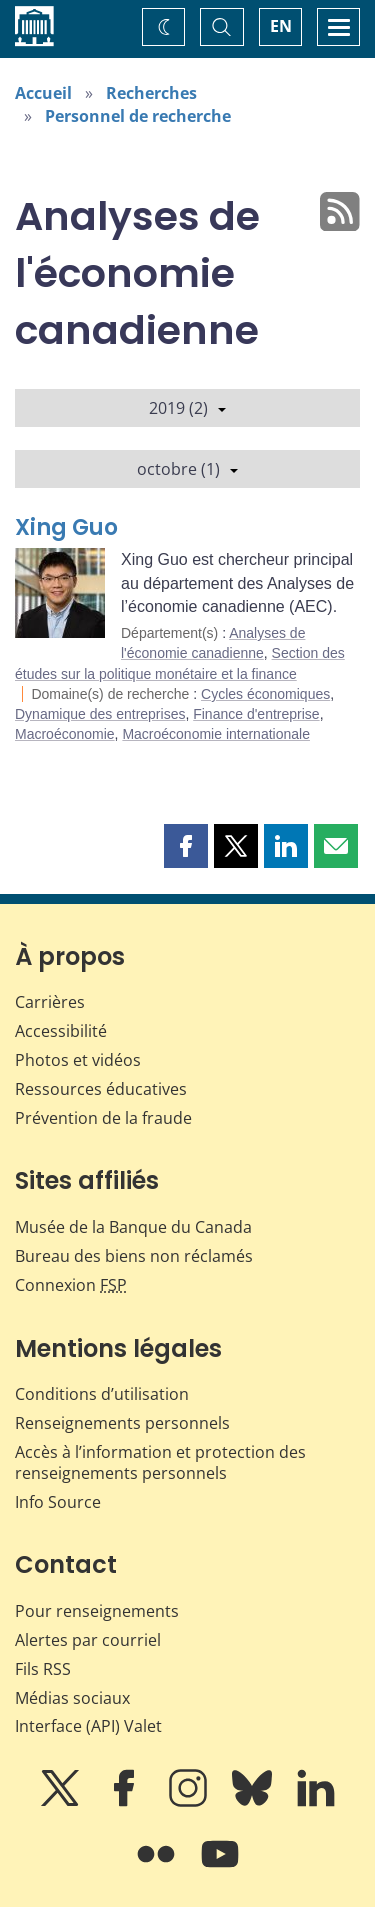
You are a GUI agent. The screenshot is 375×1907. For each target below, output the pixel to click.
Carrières (50, 1002)
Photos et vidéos (78, 1060)
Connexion (71, 1285)
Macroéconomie (65, 734)
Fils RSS (43, 1669)
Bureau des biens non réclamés (134, 1256)
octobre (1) (187, 469)
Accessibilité (61, 1031)
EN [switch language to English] (281, 26)
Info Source (58, 1502)
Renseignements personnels (122, 1423)
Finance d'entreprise (256, 714)
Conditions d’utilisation (102, 1394)
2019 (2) (187, 408)
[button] (186, 846)
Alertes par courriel (88, 1640)
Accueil (43, 93)
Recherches (151, 93)
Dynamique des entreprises (100, 714)
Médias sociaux (72, 1698)
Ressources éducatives (101, 1089)
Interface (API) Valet (88, 1726)
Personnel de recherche (138, 116)
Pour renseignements (97, 1611)
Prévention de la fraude (103, 1118)
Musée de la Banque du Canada (133, 1227)
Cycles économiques (265, 694)
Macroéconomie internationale (216, 734)
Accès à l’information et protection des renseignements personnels (160, 1462)
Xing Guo (66, 527)
